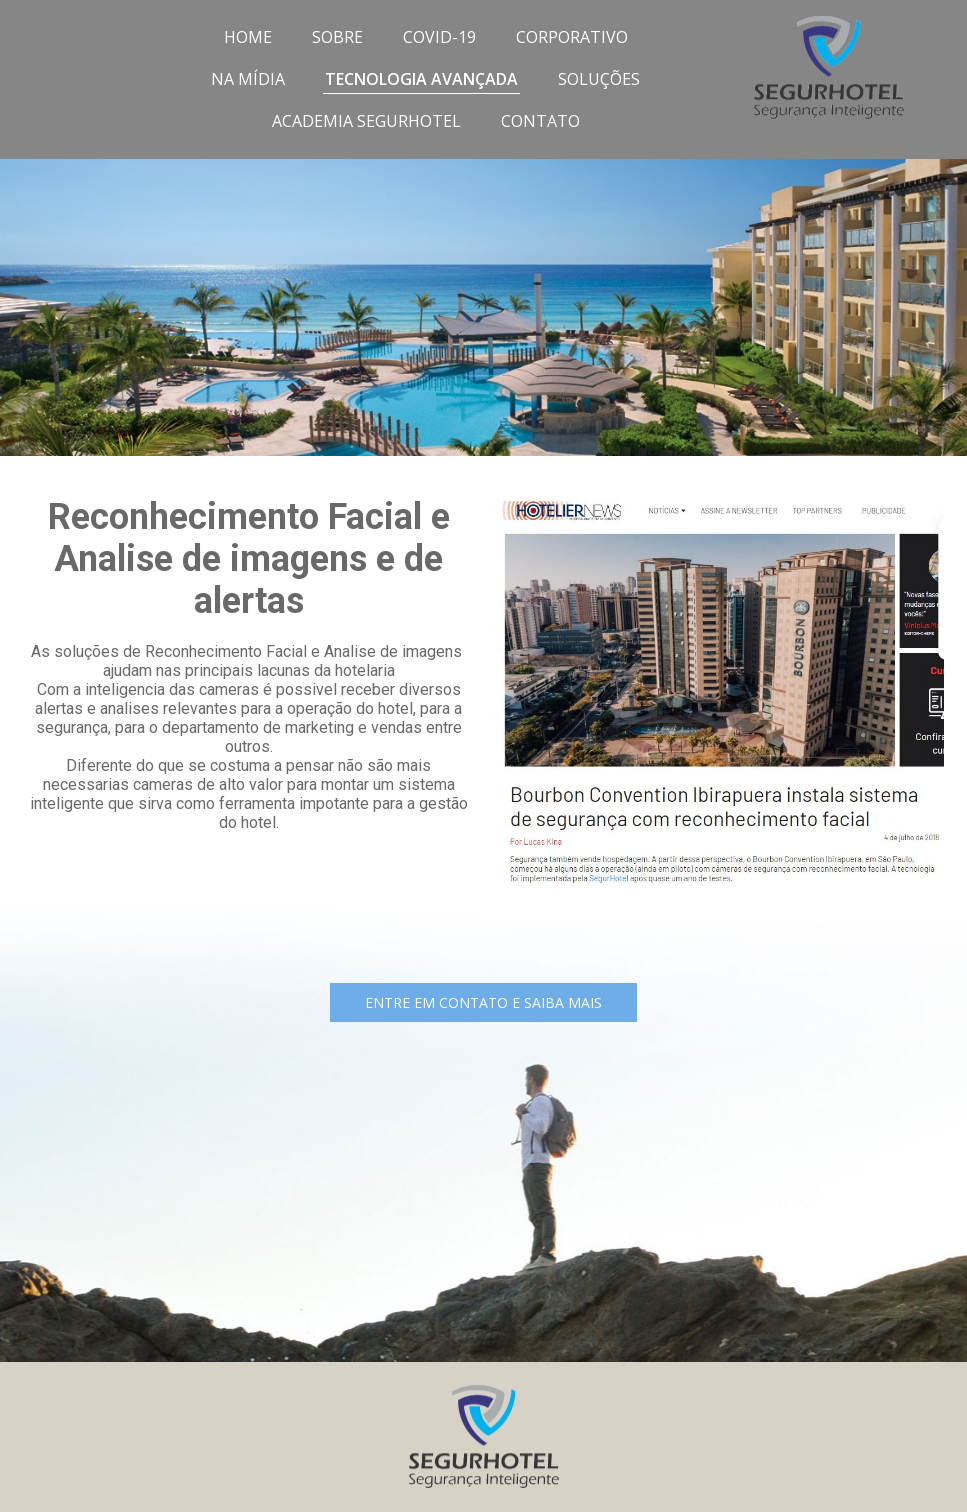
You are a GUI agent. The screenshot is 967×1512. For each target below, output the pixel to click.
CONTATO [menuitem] (540, 121)
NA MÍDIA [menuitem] (248, 79)
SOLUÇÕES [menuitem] (599, 79)
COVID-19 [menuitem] (439, 37)
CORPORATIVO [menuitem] (572, 37)
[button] (483, 1002)
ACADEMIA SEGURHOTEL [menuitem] (366, 121)
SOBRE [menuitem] (337, 37)
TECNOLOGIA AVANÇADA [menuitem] (421, 79)
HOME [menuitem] (248, 37)
